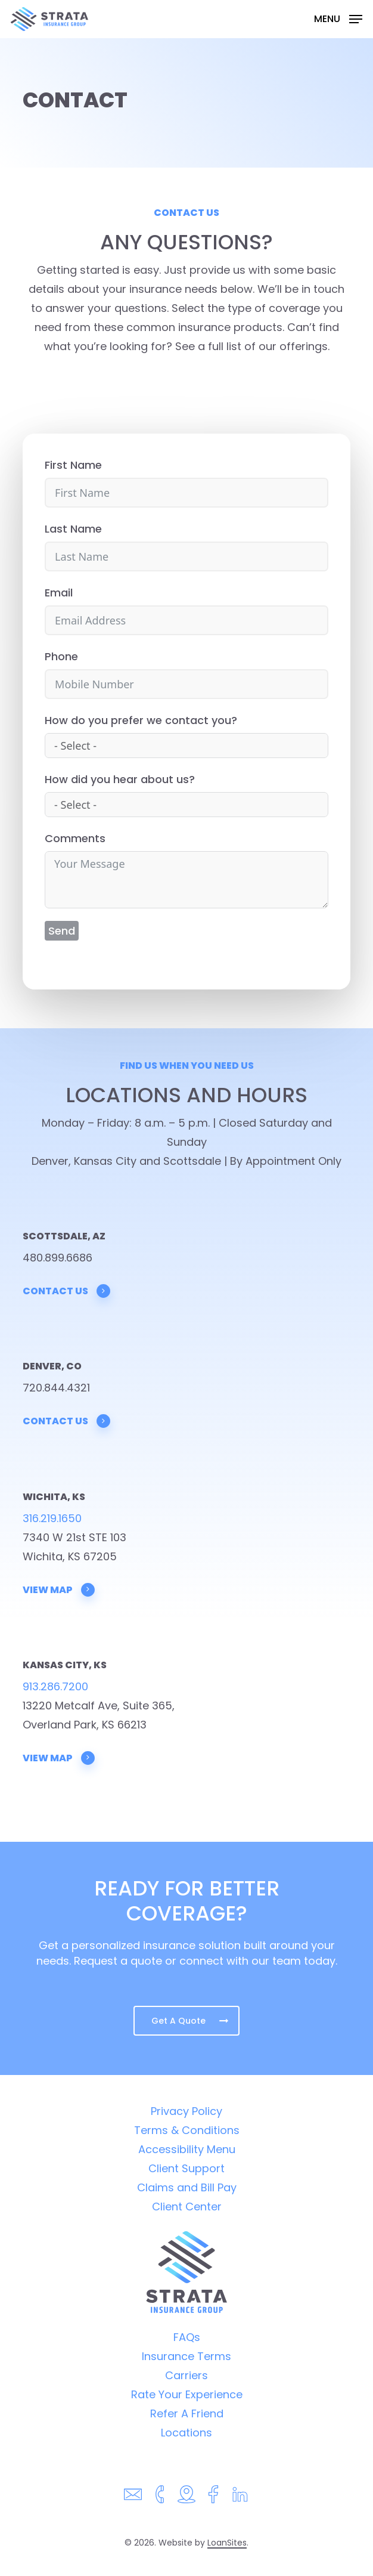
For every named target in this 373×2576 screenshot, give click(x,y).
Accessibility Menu (186, 2149)
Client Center (187, 2206)
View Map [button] (59, 1589)
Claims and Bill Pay (187, 2187)
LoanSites (227, 2543)
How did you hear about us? (120, 779)
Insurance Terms (186, 2356)
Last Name (73, 528)
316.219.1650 (52, 1518)
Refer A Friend (186, 2413)
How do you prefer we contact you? (141, 720)
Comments (75, 838)
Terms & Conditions (187, 2130)
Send (61, 930)
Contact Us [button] (67, 1291)
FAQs (186, 2337)
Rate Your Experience (187, 2394)
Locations (186, 2432)
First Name (73, 464)
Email (59, 592)
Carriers (186, 2375)
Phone (61, 656)
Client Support (186, 2168)
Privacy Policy (186, 2111)
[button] (338, 18)
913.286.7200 (55, 1686)
